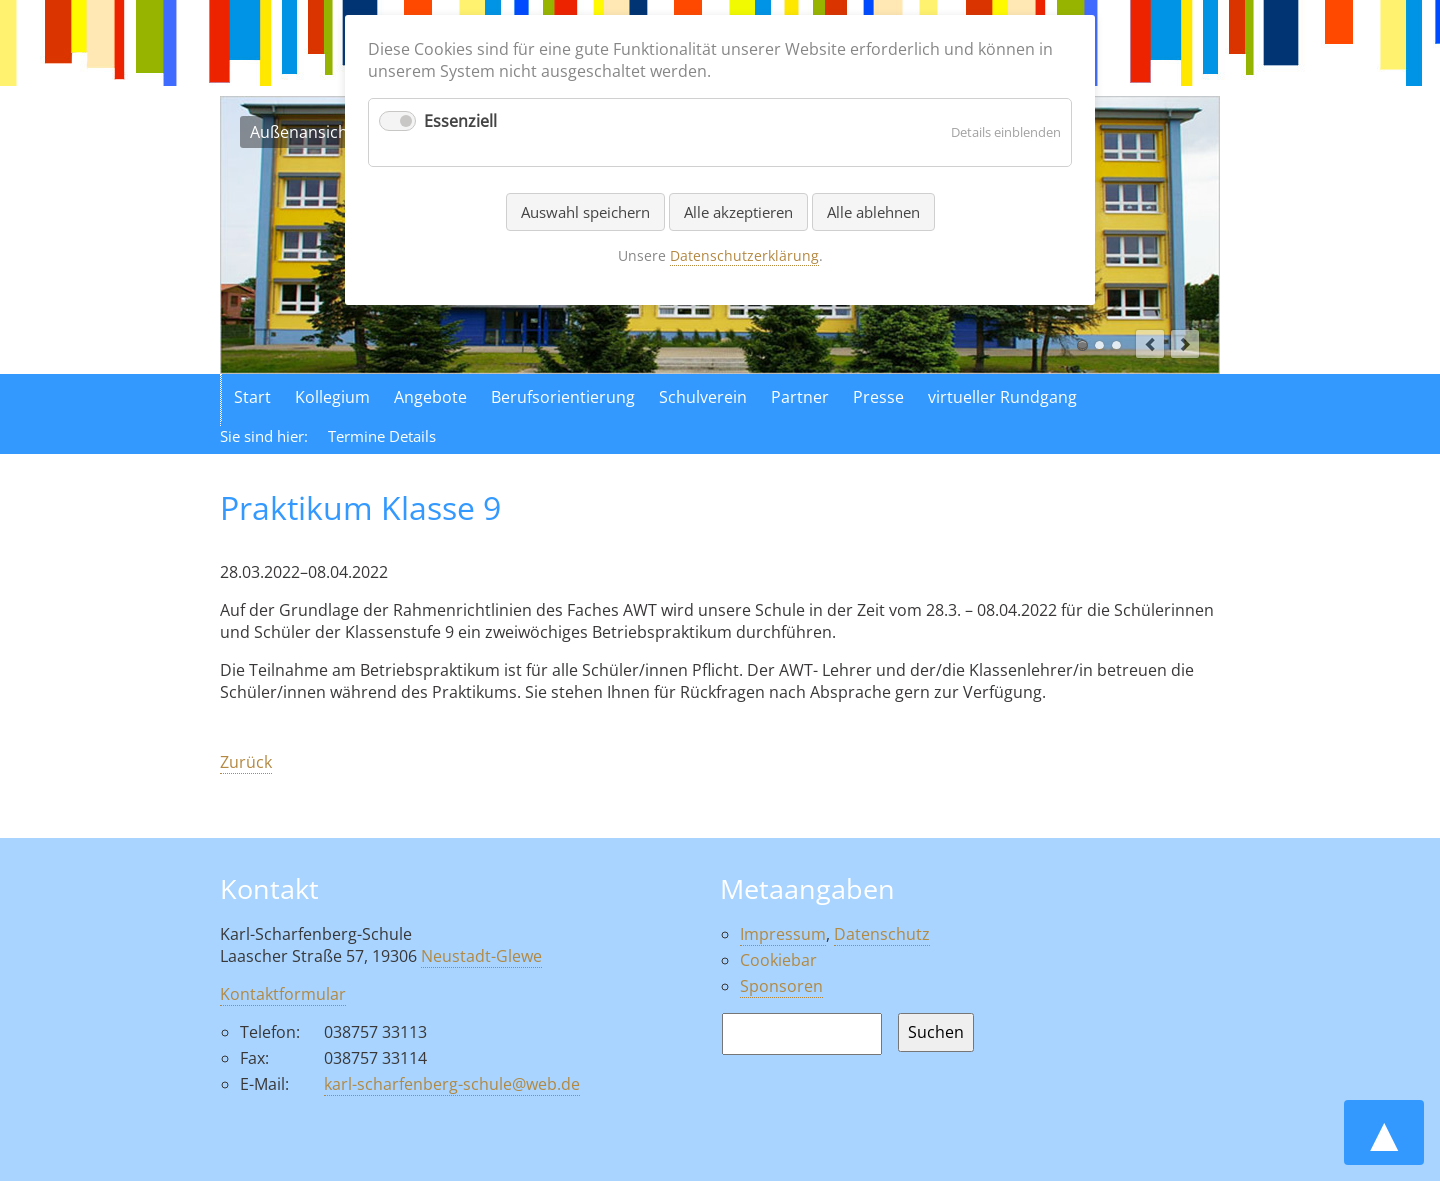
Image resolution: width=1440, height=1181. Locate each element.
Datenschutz (882, 934)
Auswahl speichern (585, 212)
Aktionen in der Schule (1116, 345)
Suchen (936, 1032)
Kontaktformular (283, 994)
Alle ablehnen (873, 212)
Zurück (246, 762)
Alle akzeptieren (738, 212)
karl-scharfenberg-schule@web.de (452, 1084)
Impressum (783, 934)
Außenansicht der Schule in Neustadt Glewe (1082, 345)
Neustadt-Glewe (481, 956)
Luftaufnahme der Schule (1099, 345)
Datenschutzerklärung (744, 255)
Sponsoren (781, 986)
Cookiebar (778, 960)
